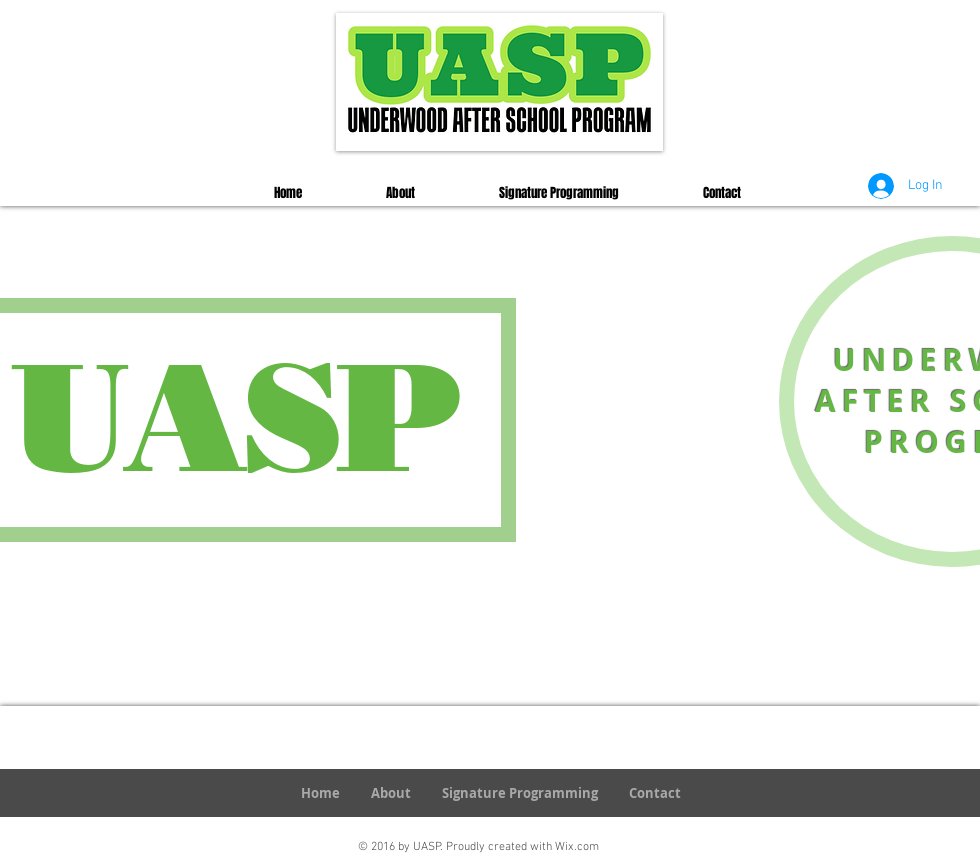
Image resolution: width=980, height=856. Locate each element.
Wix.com (577, 847)
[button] (400, 192)
